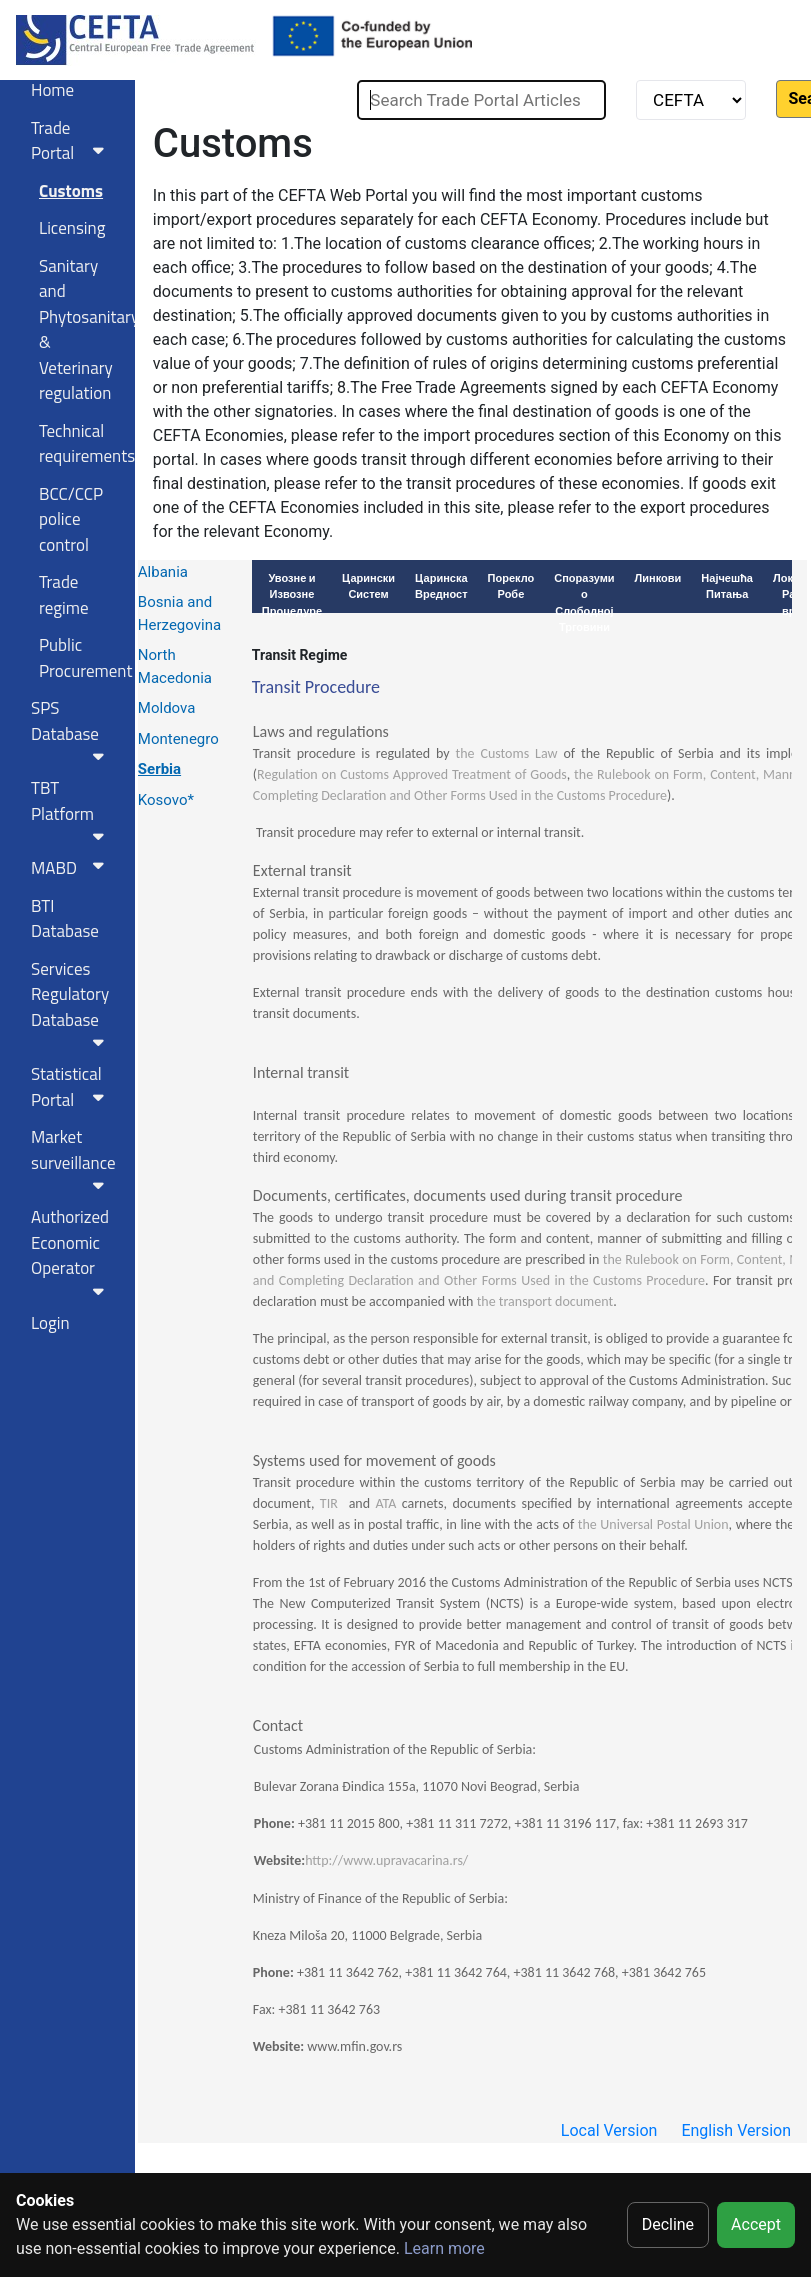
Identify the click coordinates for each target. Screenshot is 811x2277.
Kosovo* (166, 800)
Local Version (609, 2130)
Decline (668, 2224)
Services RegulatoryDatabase (71, 1003)
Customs (71, 191)
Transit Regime (299, 655)
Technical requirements (79, 444)
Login (50, 1323)
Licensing (72, 228)
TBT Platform (71, 809)
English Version (736, 2130)
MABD (71, 868)
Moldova (167, 708)
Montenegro (178, 739)
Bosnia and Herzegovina (179, 613)
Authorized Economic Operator (71, 1251)
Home (52, 90)
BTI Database (65, 919)
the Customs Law (507, 753)
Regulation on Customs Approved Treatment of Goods (412, 774)
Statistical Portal (71, 1087)
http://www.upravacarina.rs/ (386, 1860)
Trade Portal (71, 141)
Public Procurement (79, 658)
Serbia (159, 769)
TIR (329, 1503)
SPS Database (71, 729)
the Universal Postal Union (653, 1524)
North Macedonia (175, 666)
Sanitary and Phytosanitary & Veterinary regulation (79, 330)
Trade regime (64, 595)
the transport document (545, 1301)
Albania (163, 572)
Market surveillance (73, 1158)
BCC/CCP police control (71, 519)
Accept (756, 2224)
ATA (385, 1503)
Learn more (444, 2248)
